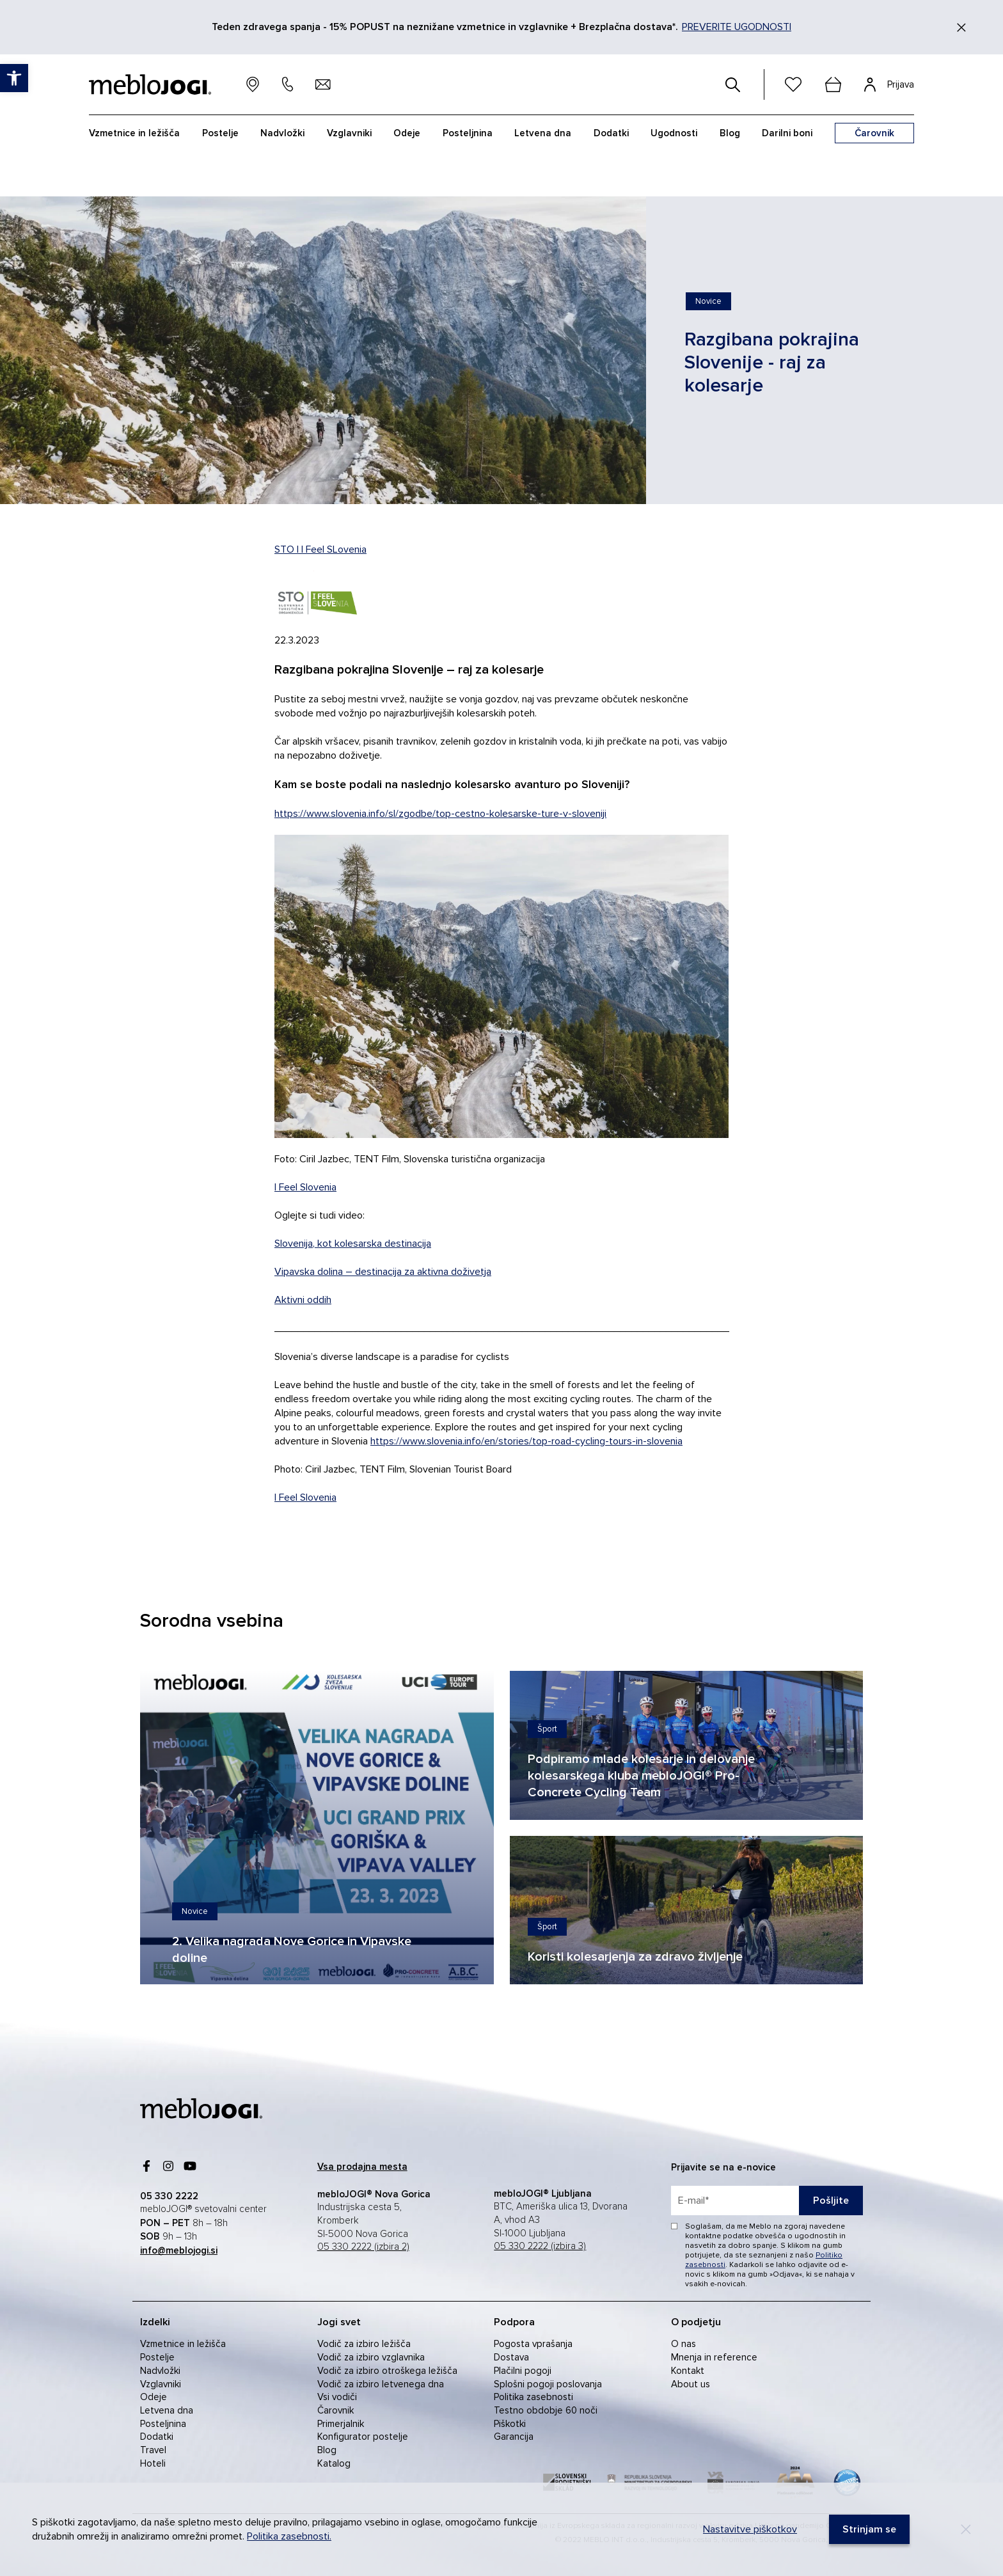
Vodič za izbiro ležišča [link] (364, 2344)
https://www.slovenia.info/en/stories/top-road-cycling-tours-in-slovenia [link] (526, 1441)
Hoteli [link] (153, 2463)
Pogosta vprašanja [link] (533, 2344)
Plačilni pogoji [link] (522, 2370)
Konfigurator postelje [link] (362, 2436)
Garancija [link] (513, 2436)
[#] (733, 84)
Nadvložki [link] (160, 2370)
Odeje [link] (153, 2397)
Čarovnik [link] (335, 2410)
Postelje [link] (157, 2357)
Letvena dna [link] (166, 2410)
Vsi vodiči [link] (337, 2397)
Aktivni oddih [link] (302, 1299)
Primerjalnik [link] (340, 2424)
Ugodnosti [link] (674, 133)
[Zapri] (961, 27)
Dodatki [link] (156, 2436)
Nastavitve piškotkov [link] (750, 2529)
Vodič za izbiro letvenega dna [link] (380, 2384)
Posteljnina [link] (163, 2424)
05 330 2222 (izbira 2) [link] (363, 2247)
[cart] (833, 84)
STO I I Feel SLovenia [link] (320, 549)
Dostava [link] (511, 2357)
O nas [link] (683, 2344)
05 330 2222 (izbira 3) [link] (540, 2246)
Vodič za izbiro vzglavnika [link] (371, 2357)
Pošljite (831, 2200)
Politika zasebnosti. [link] (289, 2536)
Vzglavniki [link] (160, 2384)
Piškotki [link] (510, 2424)
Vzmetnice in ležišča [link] (183, 2344)
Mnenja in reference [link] (714, 2357)
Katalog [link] (334, 2463)
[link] (708, 301)
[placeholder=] (767, 2200)
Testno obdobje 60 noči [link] (545, 2410)
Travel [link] (153, 2450)
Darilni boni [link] (787, 133)
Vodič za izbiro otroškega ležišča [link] (387, 2370)
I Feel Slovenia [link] (305, 1187)
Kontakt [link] (687, 2370)
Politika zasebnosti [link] (533, 2397)
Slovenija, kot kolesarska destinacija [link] (352, 1243)
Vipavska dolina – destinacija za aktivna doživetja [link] (382, 1271)
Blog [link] (326, 2450)
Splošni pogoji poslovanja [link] (548, 2384)
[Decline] (966, 2529)
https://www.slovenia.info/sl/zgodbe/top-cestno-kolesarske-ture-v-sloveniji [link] (440, 813)
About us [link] (690, 2384)
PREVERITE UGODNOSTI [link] (736, 26)
